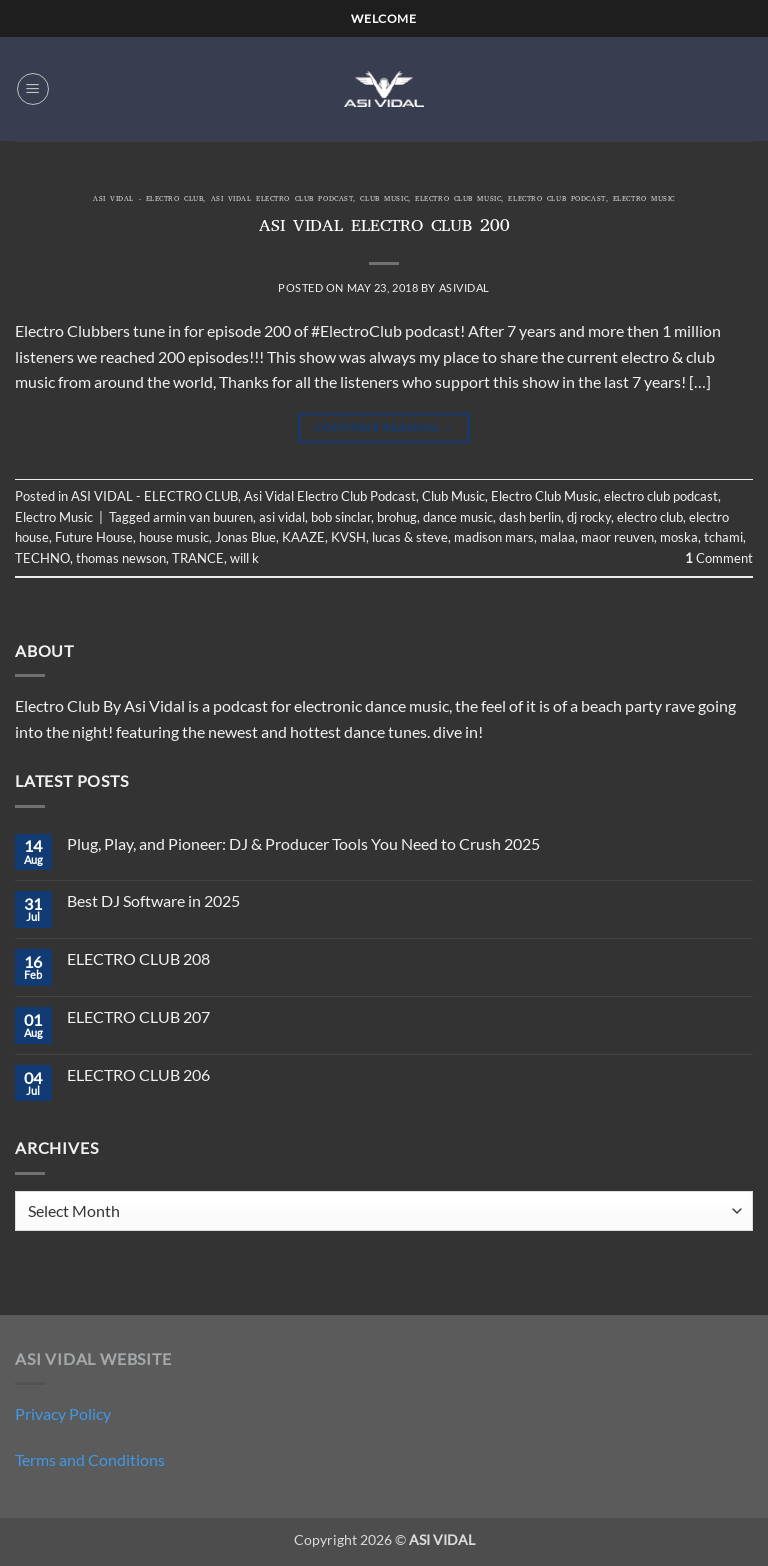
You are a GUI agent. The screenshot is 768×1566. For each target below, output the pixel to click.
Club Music (384, 200)
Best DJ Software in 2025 (153, 900)
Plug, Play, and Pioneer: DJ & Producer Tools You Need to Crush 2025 (303, 843)
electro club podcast (556, 200)
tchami (723, 537)
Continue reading (384, 427)
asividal (464, 287)
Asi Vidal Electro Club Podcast (282, 200)
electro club (650, 517)
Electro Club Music (458, 200)
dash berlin (530, 517)
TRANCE (198, 558)
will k (244, 558)
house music (174, 537)
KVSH (348, 537)
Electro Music (644, 200)
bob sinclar (341, 517)
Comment (719, 558)
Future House (94, 537)
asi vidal (282, 517)
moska (679, 537)
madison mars (494, 537)
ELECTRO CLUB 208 (138, 958)
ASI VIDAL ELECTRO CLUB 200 (384, 228)
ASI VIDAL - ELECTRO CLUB (148, 200)
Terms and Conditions (90, 1459)
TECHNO (42, 558)
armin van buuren (203, 517)
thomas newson (121, 558)
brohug (397, 517)
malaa (557, 537)
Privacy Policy (63, 1413)
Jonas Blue (245, 537)
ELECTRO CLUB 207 (138, 1016)
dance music (458, 517)
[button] (33, 89)
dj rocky (589, 517)
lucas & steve (410, 537)
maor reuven (617, 537)
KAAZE (303, 537)
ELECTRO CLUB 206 (138, 1074)
